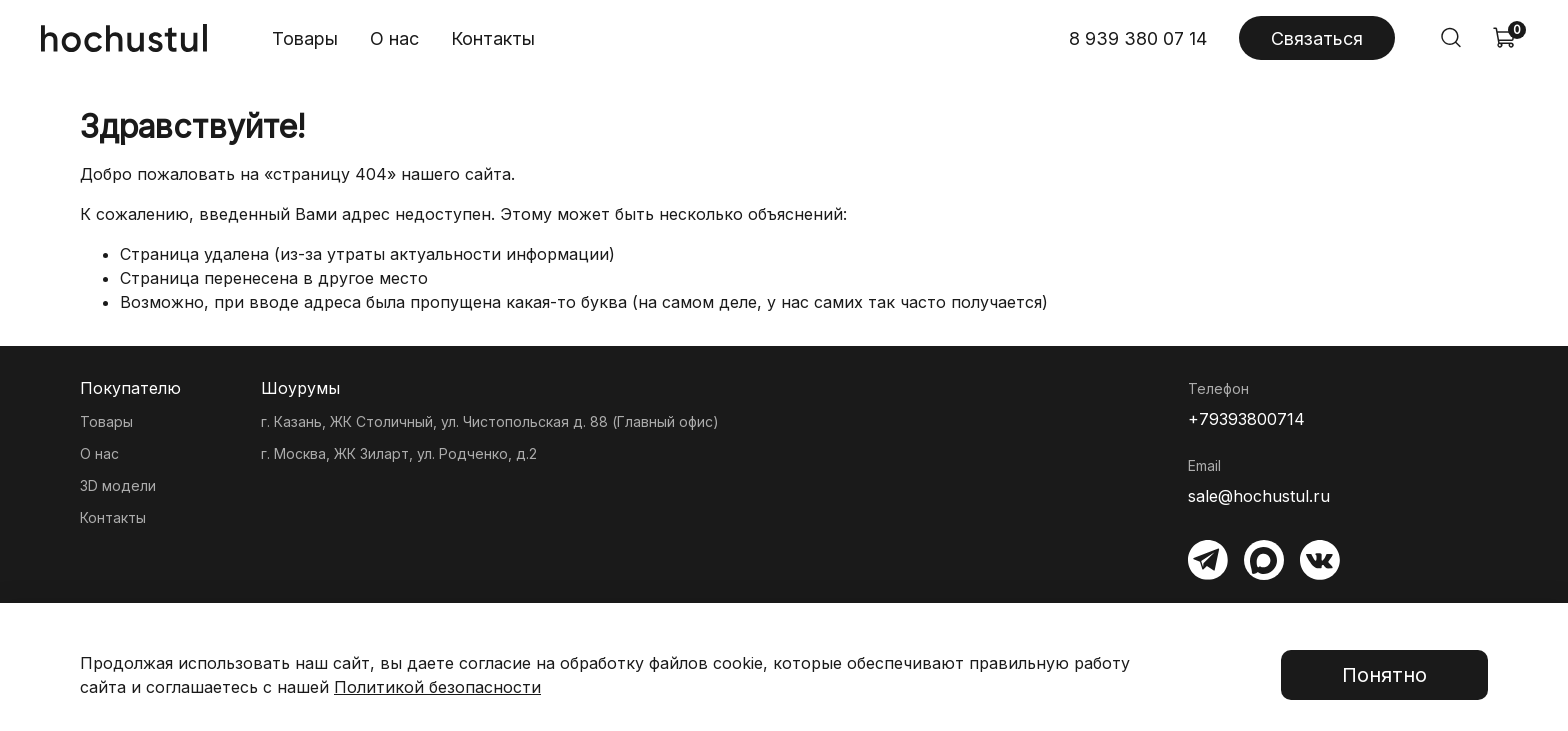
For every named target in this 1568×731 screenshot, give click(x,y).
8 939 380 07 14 (1138, 38)
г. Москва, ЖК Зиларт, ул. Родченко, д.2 (399, 453)
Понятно (1384, 675)
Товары (305, 38)
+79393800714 (1246, 419)
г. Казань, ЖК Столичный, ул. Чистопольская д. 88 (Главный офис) (490, 421)
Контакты (493, 38)
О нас (394, 38)
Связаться (1317, 38)
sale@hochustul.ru (1259, 496)
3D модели (118, 485)
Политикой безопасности (437, 687)
